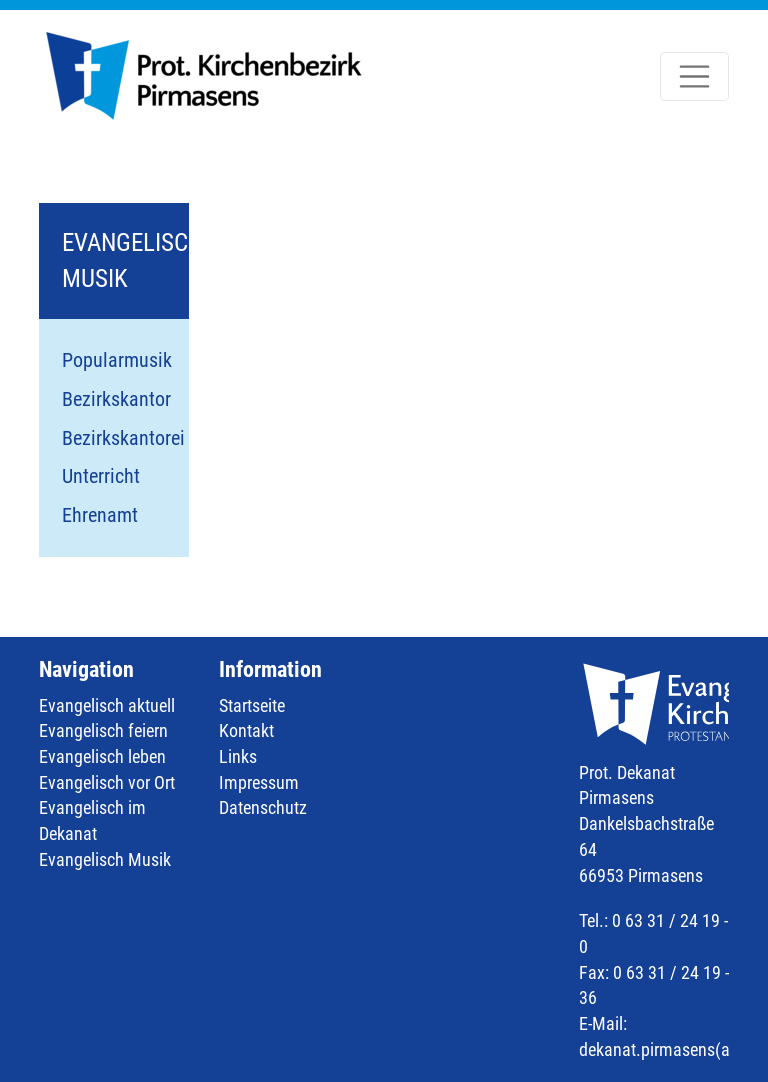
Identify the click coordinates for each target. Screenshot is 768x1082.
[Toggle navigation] (695, 77)
